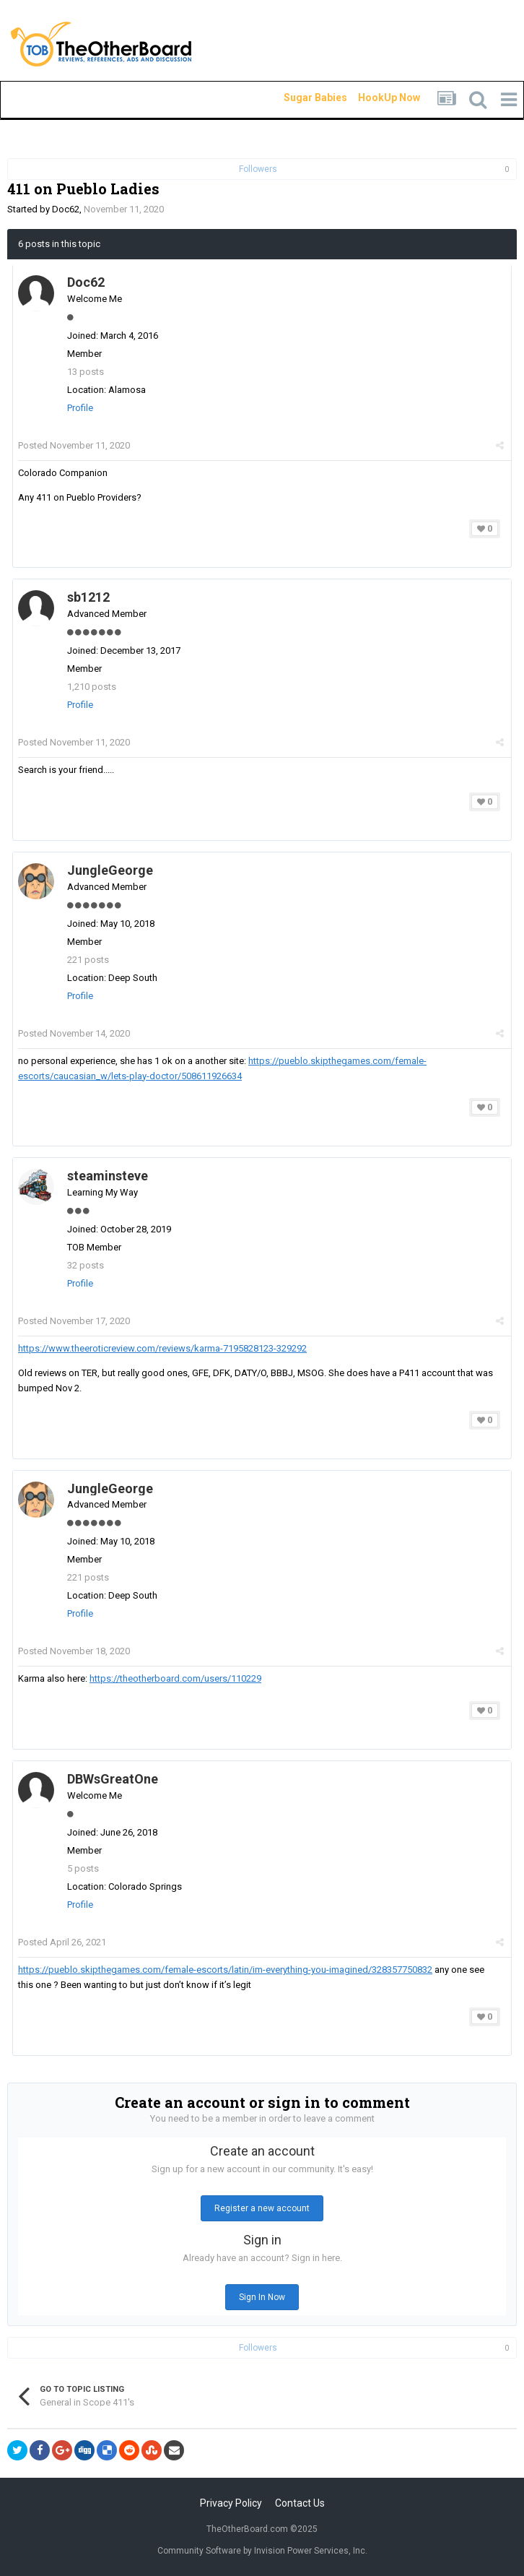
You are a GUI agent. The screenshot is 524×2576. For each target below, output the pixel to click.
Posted (74, 445)
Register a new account (262, 2208)
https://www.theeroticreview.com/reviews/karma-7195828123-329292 (162, 1348)
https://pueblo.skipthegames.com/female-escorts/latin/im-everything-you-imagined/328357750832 (225, 1969)
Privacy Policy (231, 2503)
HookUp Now (372, 97)
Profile (80, 407)
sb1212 (88, 597)
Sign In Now (262, 2297)
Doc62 (65, 209)
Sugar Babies (298, 97)
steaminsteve (107, 1175)
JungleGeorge (110, 870)
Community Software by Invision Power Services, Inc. (262, 2551)
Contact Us (300, 2503)
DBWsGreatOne (112, 1778)
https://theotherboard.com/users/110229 (175, 1678)
